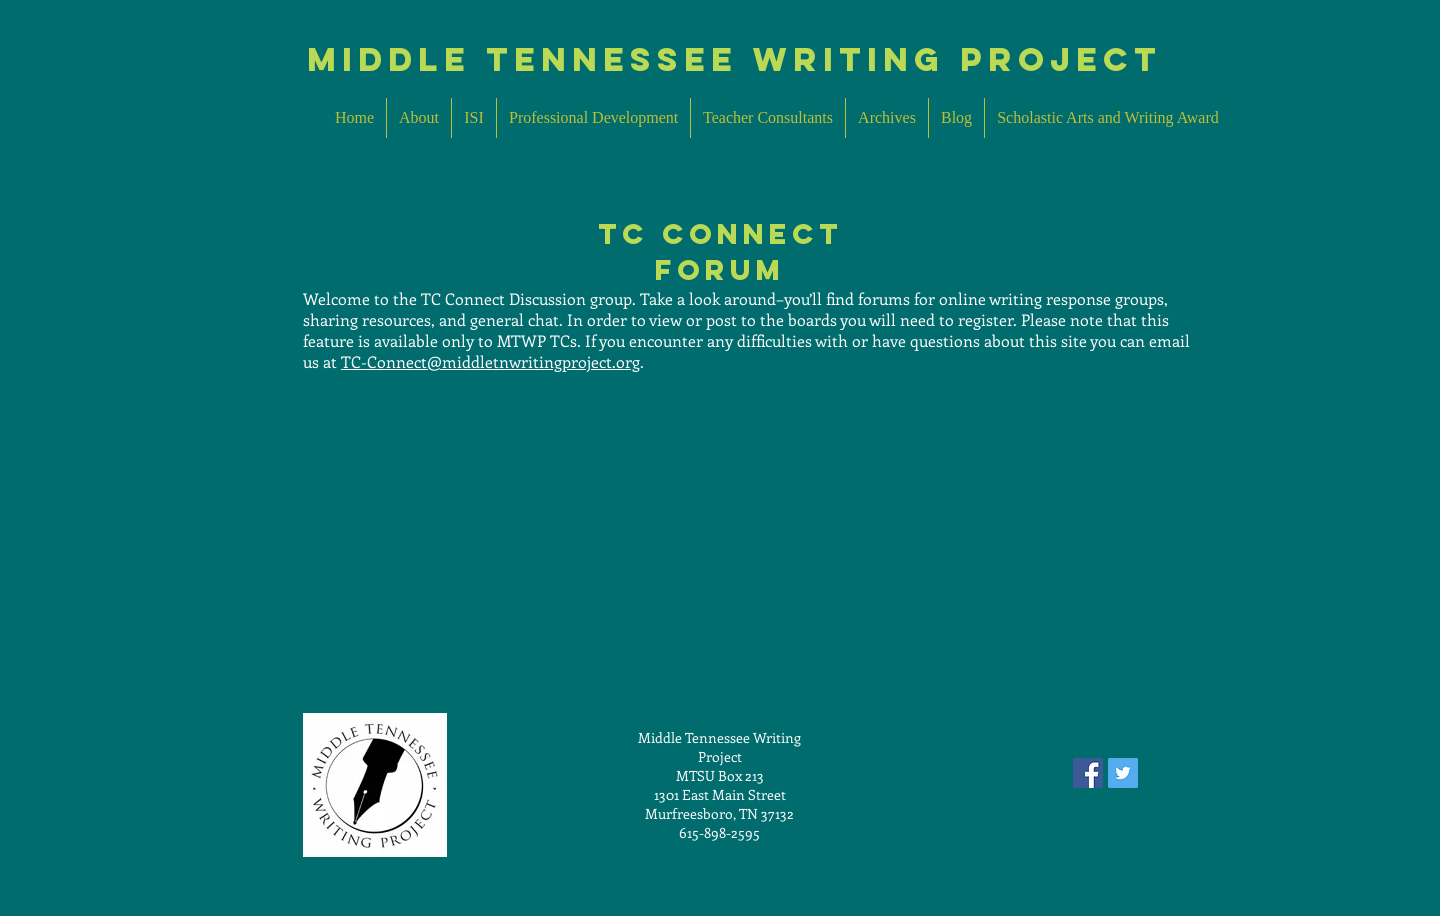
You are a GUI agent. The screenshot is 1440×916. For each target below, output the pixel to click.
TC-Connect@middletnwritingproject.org (490, 361)
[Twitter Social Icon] (1123, 773)
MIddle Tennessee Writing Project (734, 59)
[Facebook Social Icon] (1088, 773)
